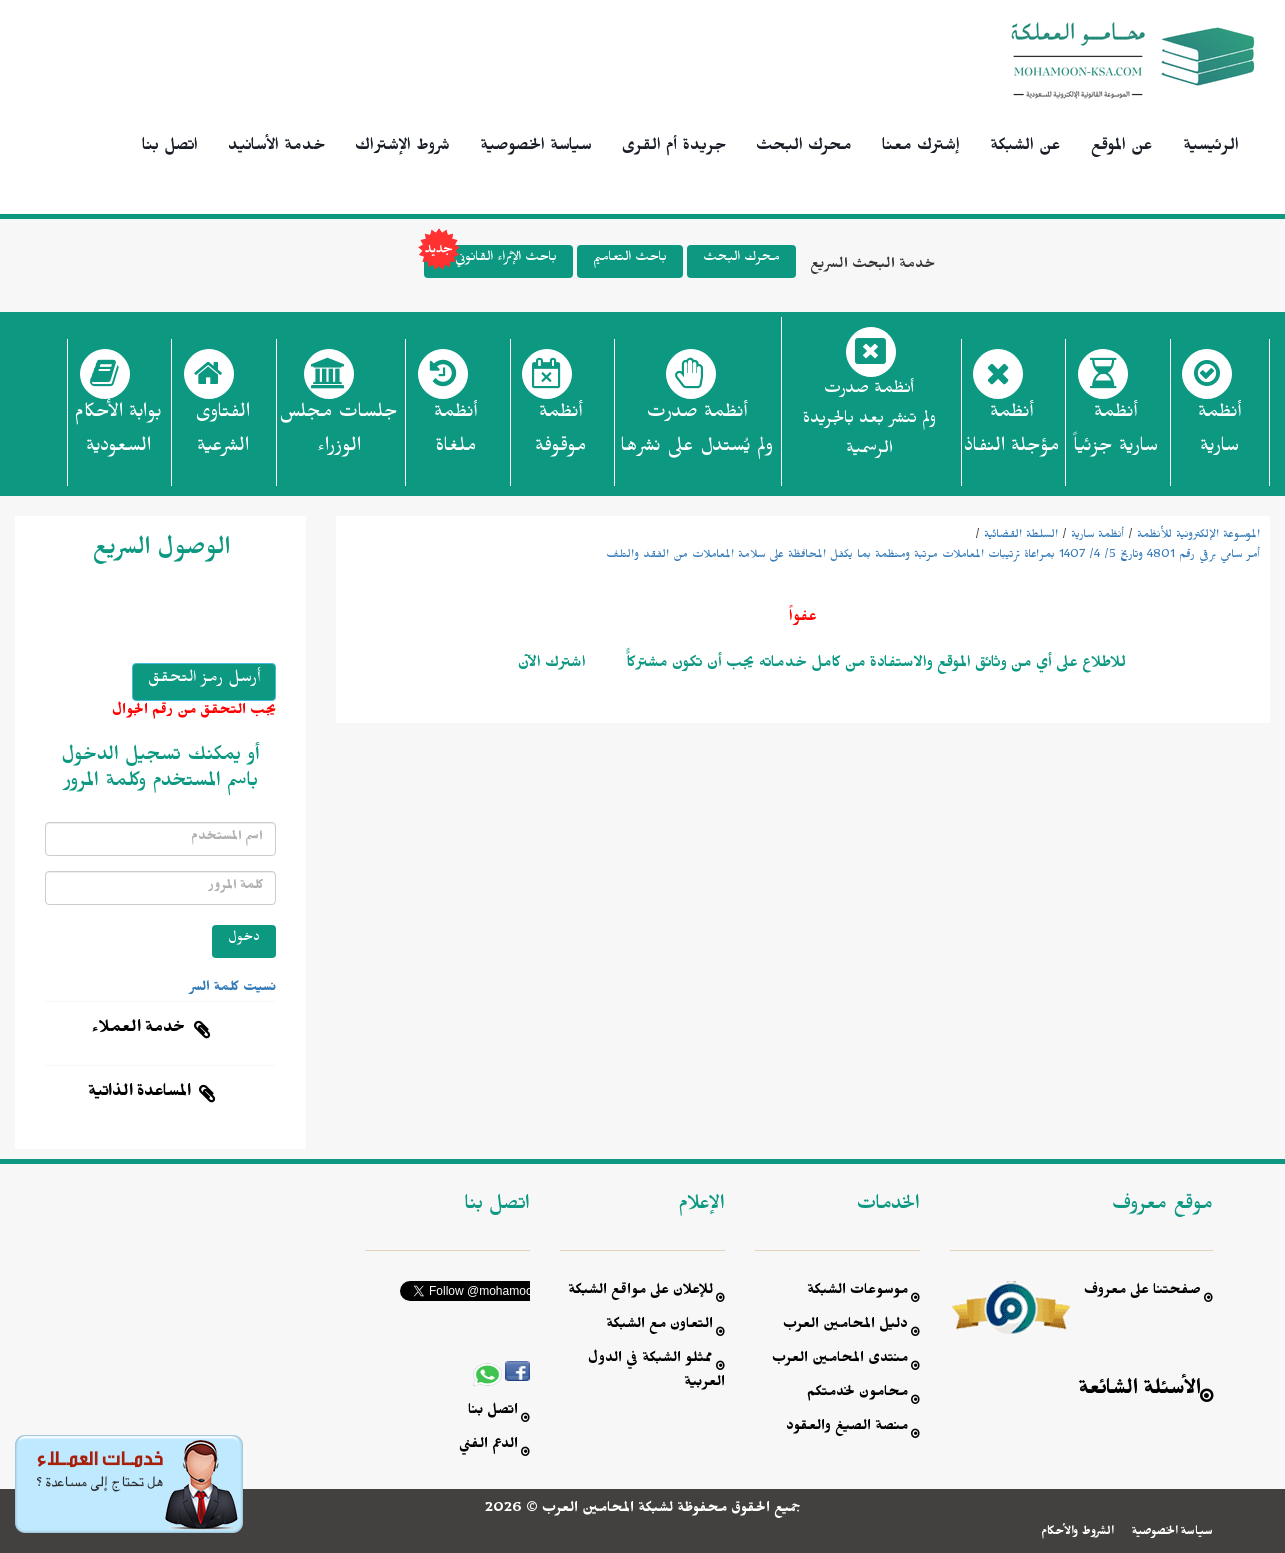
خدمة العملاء (139, 1030)
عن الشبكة (1025, 148)
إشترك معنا (921, 148)
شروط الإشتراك (402, 148)
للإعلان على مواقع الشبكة (640, 1292)
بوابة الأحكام (118, 435)
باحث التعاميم (630, 259)
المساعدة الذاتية (139, 1094)
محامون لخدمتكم (857, 1394)
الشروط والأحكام (1077, 1533)
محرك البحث (804, 148)
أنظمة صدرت (696, 435)
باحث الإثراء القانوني (490, 261)
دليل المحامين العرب (845, 1326)
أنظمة (1219, 435)
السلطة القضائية (1021, 536)
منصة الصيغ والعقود (847, 1428)
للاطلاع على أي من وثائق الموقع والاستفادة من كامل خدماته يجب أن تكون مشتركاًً (874, 665)
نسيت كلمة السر (233, 989)
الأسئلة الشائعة (1140, 1391)
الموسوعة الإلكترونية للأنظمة (1198, 536)
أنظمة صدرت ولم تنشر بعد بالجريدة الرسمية (869, 421)
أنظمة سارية (1097, 536)
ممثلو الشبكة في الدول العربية (656, 1372)
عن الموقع (1122, 148)
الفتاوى (222, 435)
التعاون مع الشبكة (659, 1326)
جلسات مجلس (338, 435)
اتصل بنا (170, 148)
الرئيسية (1211, 148)
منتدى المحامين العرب (840, 1360)
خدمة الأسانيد (276, 148)
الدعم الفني (488, 1446)
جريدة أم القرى (674, 148)
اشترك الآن (552, 665)
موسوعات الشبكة (857, 1292)
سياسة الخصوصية (536, 148)
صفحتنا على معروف (1142, 1292)
